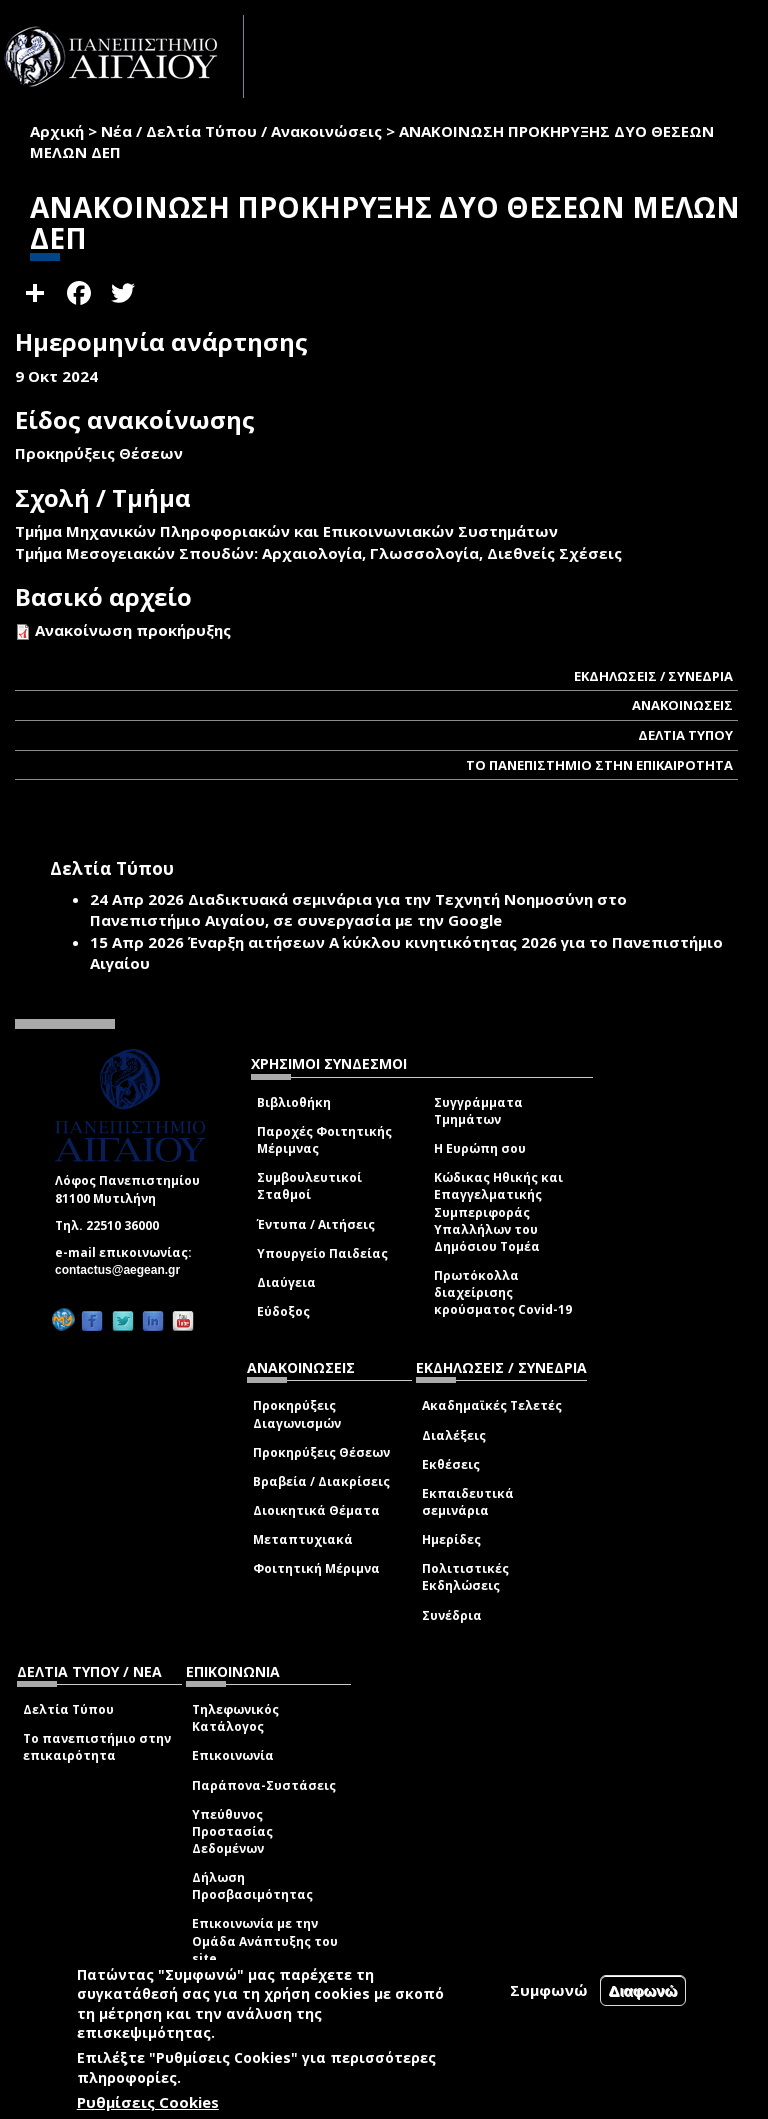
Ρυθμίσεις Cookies (148, 2102)
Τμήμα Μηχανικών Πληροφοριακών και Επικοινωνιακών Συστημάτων (286, 531)
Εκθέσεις (451, 1464)
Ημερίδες (451, 1539)
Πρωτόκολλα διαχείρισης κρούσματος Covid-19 (503, 1292)
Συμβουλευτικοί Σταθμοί (309, 1186)
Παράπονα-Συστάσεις (264, 1785)
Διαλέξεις (454, 1435)
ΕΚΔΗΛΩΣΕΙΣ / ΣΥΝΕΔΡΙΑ (653, 676)
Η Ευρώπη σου (480, 1148)
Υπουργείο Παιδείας (322, 1253)
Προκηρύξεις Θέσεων (321, 1452)
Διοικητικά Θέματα (316, 1510)
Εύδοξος (283, 1311)
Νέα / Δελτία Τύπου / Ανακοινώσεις (241, 131)
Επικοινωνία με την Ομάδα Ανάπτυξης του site (265, 1940)
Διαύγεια (286, 1282)
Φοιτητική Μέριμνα (316, 1568)
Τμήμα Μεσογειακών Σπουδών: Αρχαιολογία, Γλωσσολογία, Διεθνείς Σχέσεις (318, 553)
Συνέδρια (452, 1615)
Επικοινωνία (233, 1755)
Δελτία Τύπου (68, 1709)
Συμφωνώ (549, 1990)
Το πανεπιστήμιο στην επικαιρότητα (97, 1747)
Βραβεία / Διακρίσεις (321, 1481)
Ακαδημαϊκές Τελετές (492, 1405)
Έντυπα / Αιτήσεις (316, 1224)
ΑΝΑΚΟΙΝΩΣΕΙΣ (682, 705)
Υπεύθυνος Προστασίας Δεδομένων (232, 1831)
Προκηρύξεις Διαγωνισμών (297, 1414)
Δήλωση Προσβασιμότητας (252, 1886)
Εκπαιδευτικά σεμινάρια (468, 1502)
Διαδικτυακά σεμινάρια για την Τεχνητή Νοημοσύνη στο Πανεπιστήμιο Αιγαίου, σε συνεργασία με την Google (358, 909)
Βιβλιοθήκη (294, 1102)
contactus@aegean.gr (123, 1270)
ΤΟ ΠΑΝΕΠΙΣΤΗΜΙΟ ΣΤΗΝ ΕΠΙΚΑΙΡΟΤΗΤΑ (599, 765)
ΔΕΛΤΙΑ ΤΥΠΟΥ (685, 735)
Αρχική (57, 131)
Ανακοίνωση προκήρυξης (133, 630)
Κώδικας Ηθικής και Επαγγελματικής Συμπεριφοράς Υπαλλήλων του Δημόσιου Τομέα (498, 1212)
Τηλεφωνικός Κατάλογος (235, 1718)
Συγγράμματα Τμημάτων (478, 1111)
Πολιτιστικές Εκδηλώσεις (465, 1577)
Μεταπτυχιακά (303, 1539)
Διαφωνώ (643, 1990)
